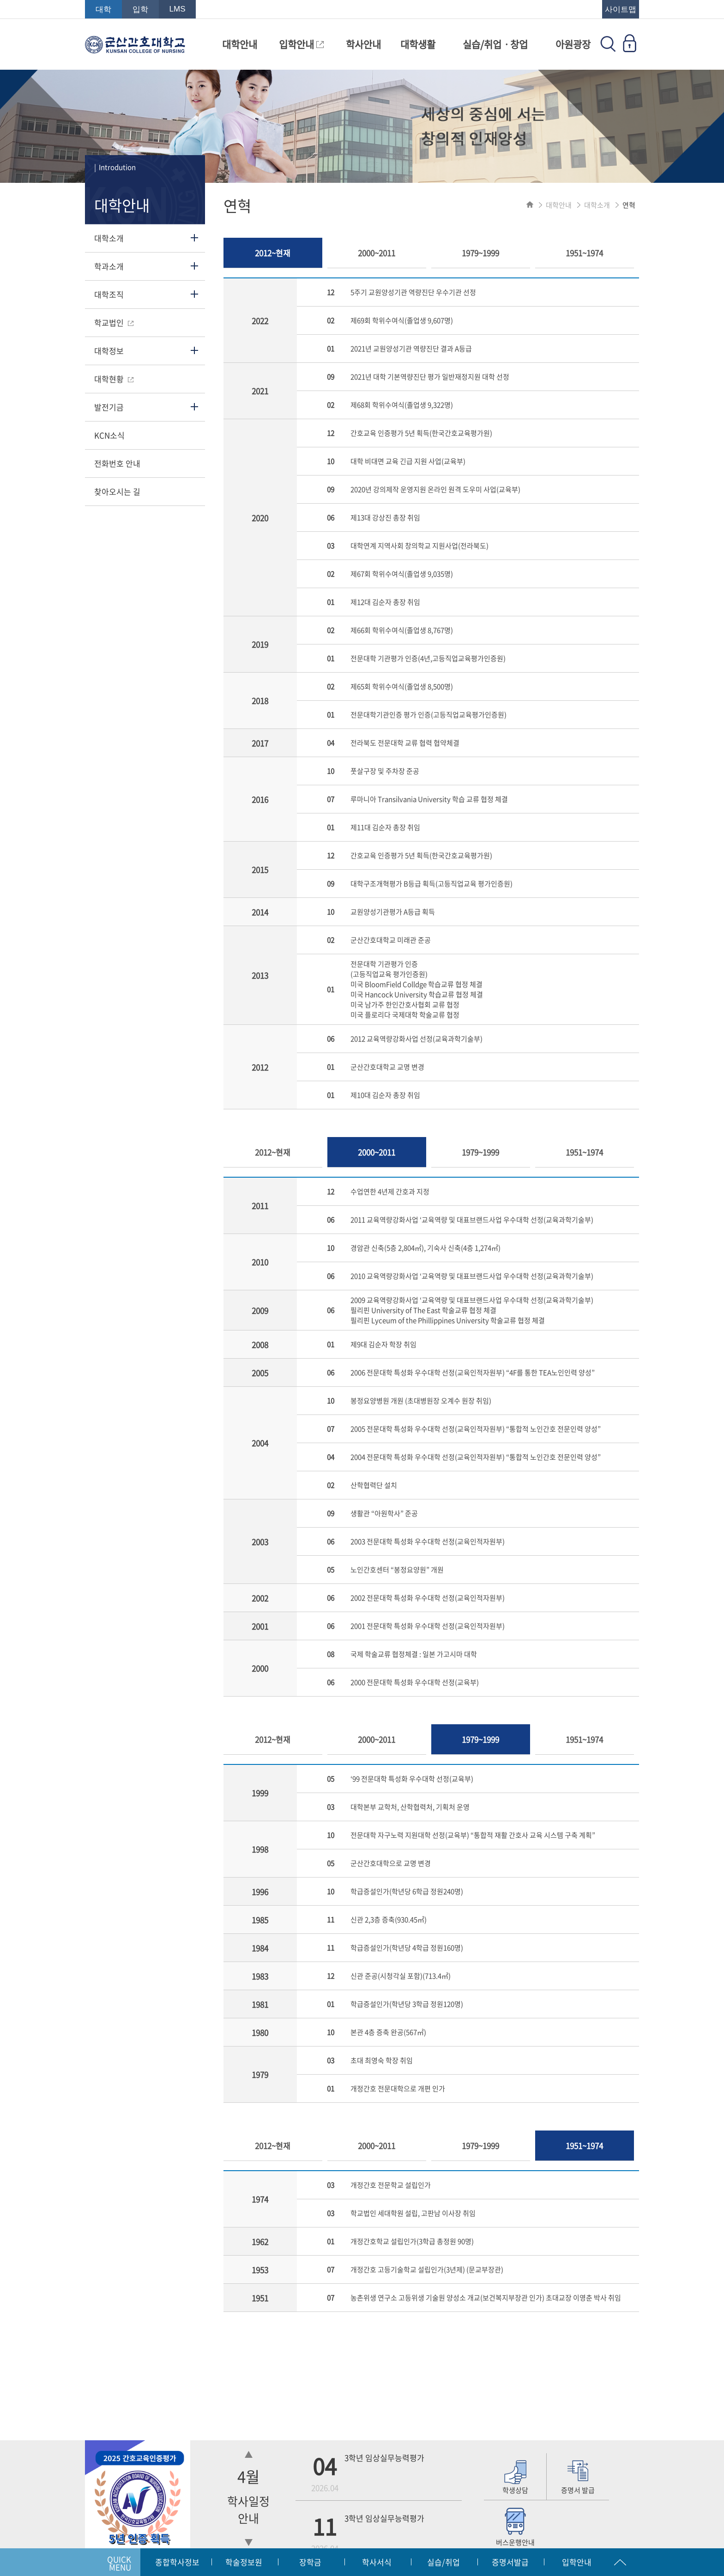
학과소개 (109, 266)
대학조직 (109, 294)
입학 (140, 9)
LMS (177, 9)
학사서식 (377, 2561)
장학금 (310, 2561)
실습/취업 (443, 2561)
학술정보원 (243, 2561)
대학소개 (109, 238)
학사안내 (363, 44)
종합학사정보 (177, 2561)
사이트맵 (620, 9)
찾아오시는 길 (117, 491)
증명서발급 (510, 2561)
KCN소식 (109, 435)
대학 (103, 9)
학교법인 (113, 322)
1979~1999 (480, 253)
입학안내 (301, 44)
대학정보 (109, 350)
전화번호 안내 (117, 463)
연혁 (628, 205)
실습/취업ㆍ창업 (495, 44)
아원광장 (573, 44)
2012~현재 (272, 253)
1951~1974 (584, 253)
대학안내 (239, 44)
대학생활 (417, 44)
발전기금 (109, 407)
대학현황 (113, 379)
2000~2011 (376, 253)
